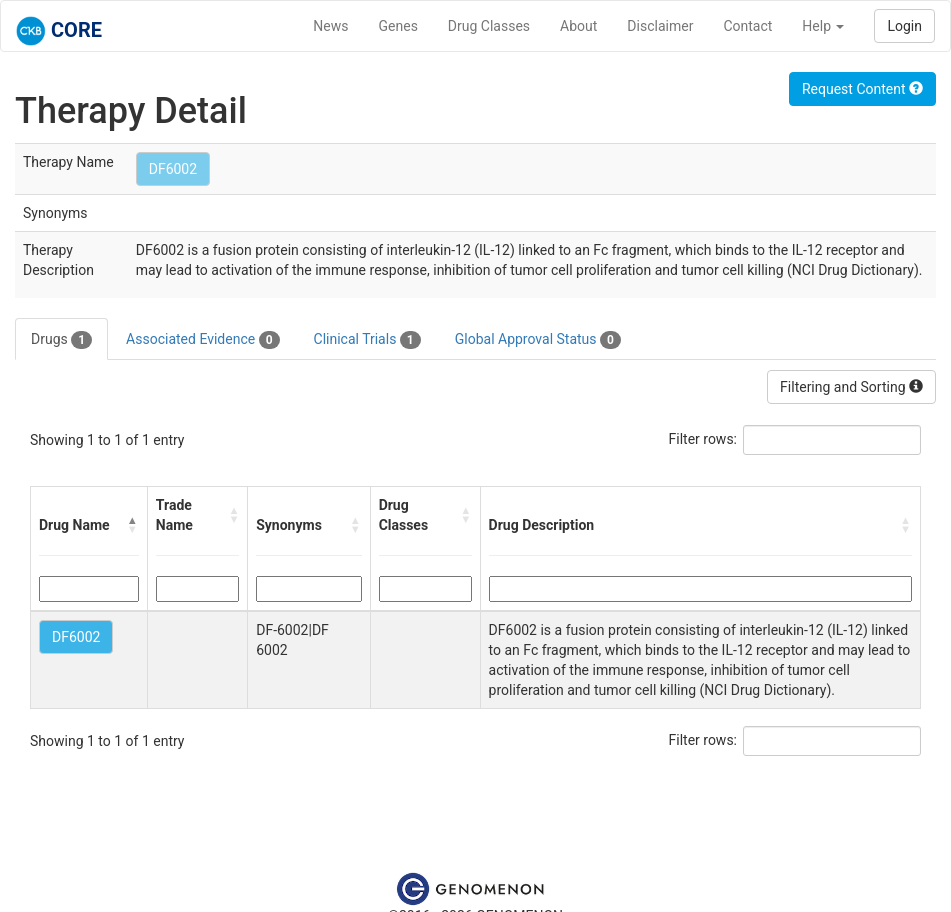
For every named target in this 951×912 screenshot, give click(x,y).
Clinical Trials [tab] (367, 340)
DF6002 (173, 169)
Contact (747, 26)
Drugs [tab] (61, 340)
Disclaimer (660, 26)
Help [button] (823, 26)
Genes (398, 26)
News (330, 26)
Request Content (862, 89)
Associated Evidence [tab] (202, 340)
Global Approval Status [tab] (538, 340)
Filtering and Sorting (851, 387)
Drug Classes (489, 26)
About (578, 26)
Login (904, 26)
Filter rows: (703, 439)
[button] (133, 525)
